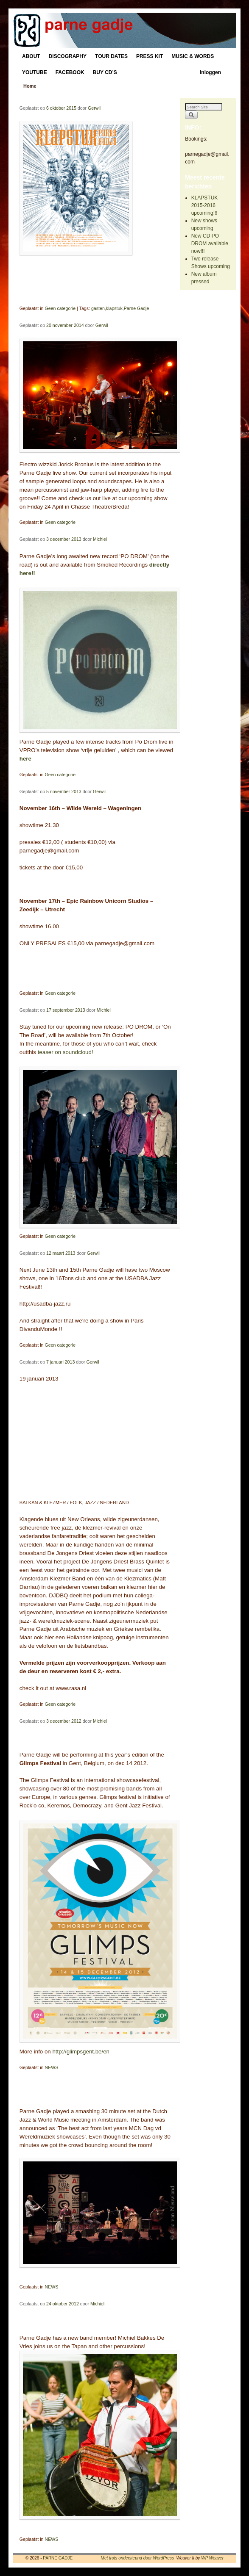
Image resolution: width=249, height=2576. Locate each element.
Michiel (100, 539)
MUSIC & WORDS (192, 56)
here (25, 758)
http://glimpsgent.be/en (80, 2051)
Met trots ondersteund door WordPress (137, 2558)
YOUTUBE (34, 72)
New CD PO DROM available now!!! (209, 243)
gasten (98, 308)
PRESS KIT (149, 56)
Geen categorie (60, 308)
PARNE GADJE (58, 2558)
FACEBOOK (70, 72)
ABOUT (31, 56)
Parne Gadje (136, 308)
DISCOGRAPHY (68, 56)
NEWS (51, 2067)
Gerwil (94, 108)
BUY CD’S (105, 72)
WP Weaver (212, 2558)
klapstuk (114, 308)
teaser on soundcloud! (65, 1052)
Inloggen (210, 72)
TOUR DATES (111, 56)
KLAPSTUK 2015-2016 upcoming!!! (204, 205)
